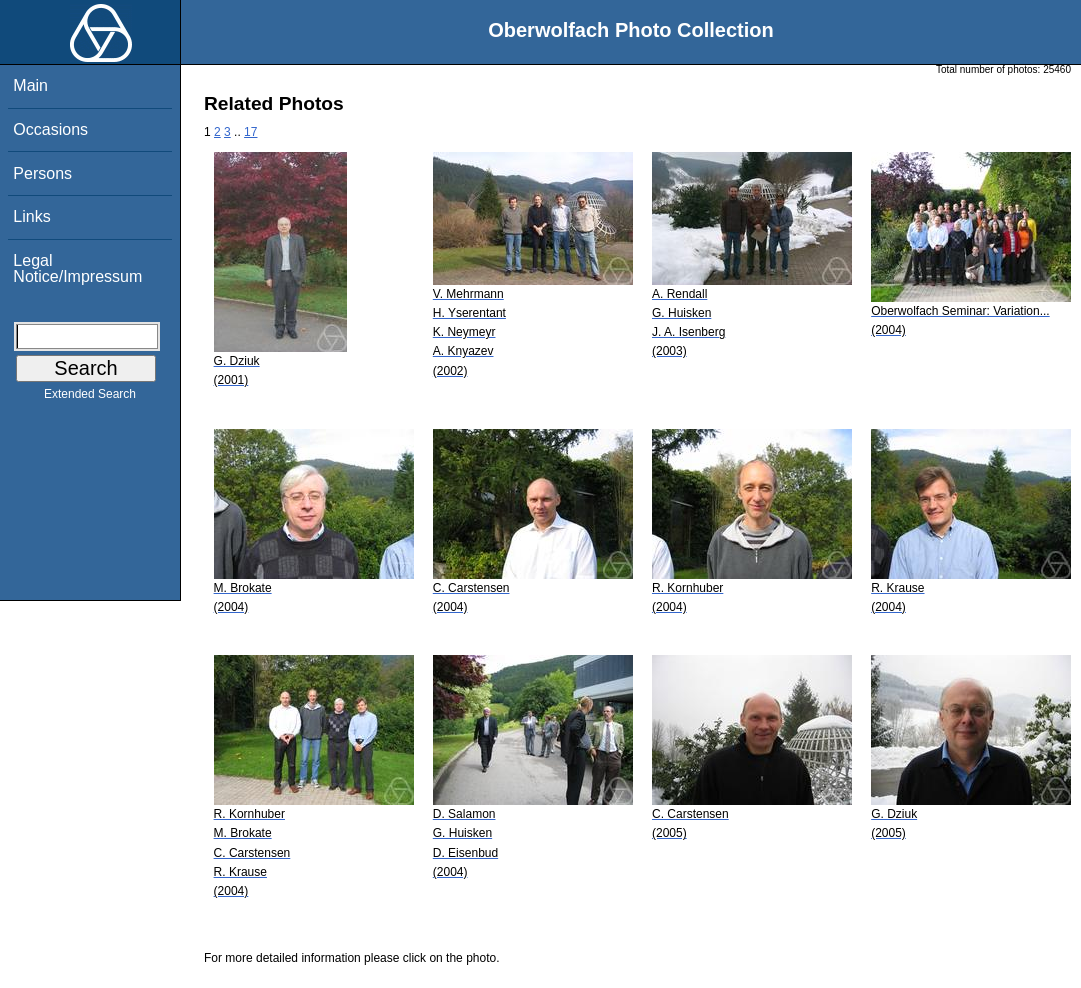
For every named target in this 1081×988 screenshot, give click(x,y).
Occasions (50, 129)
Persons (42, 173)
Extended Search (90, 398)
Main (30, 85)
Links (31, 216)
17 (250, 132)
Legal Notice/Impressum (77, 268)
